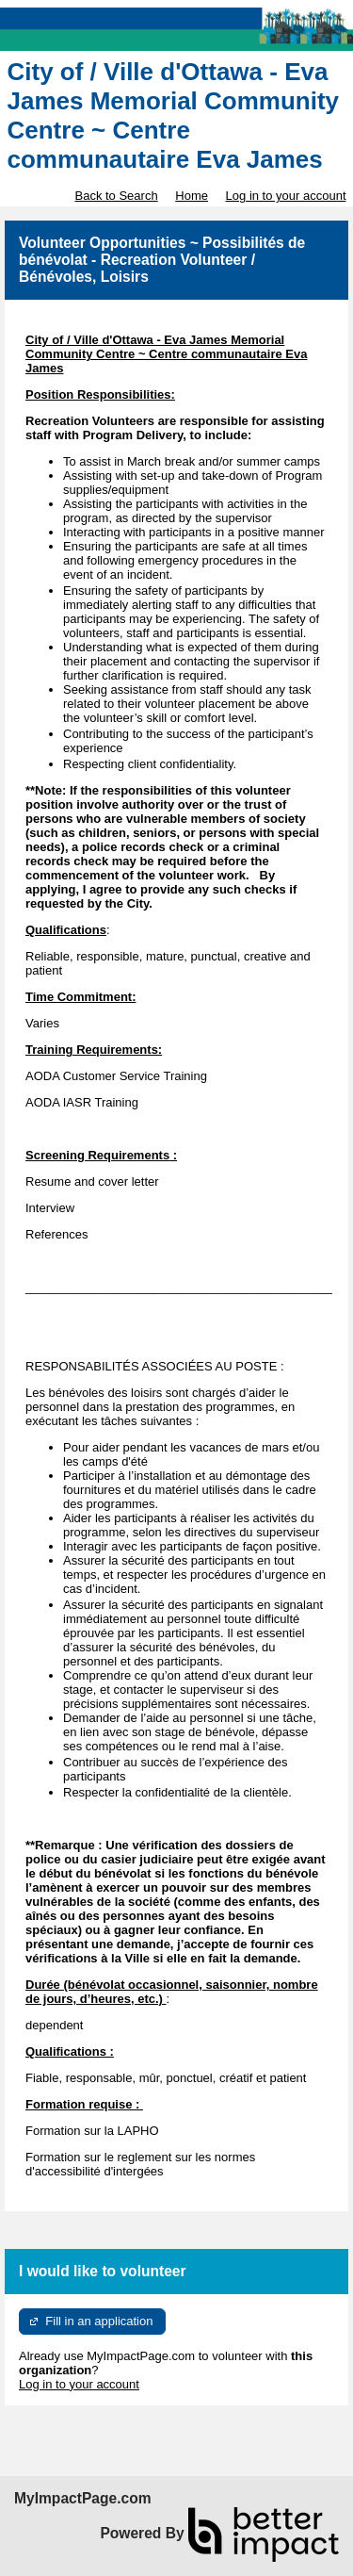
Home (191, 196)
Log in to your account (286, 196)
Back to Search (115, 196)
